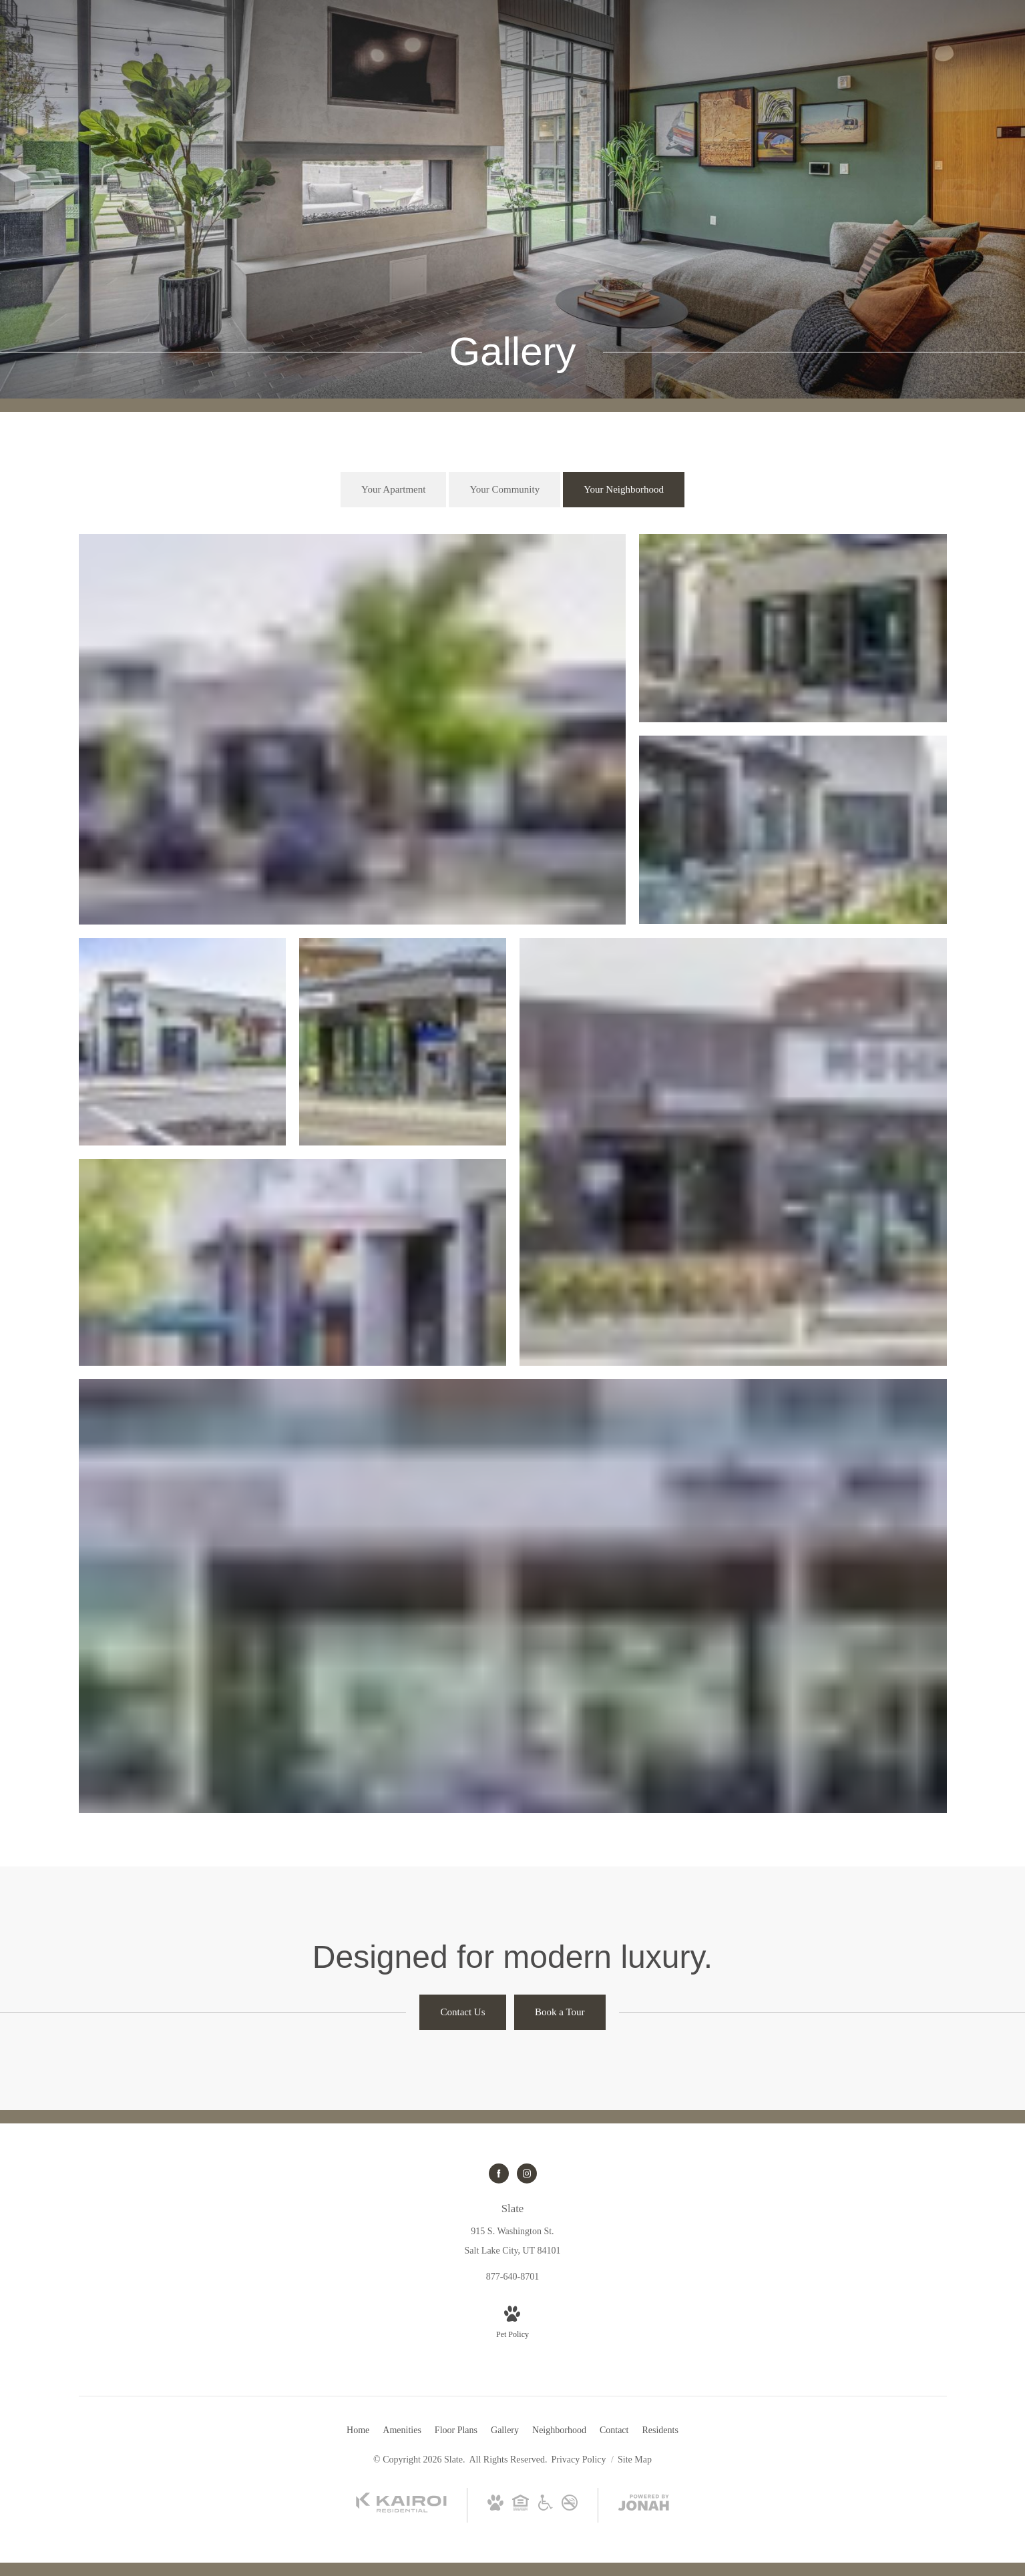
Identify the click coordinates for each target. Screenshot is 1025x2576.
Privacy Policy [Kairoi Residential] (579, 2460)
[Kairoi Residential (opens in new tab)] (401, 2510)
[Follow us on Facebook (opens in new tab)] (499, 2173)
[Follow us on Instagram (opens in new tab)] (527, 2173)
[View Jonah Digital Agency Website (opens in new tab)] (643, 2505)
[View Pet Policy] (512, 2324)
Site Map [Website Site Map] (635, 2460)
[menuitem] (358, 2430)
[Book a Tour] (560, 2012)
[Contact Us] (462, 2012)
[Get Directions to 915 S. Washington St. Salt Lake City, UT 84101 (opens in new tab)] (513, 2229)
